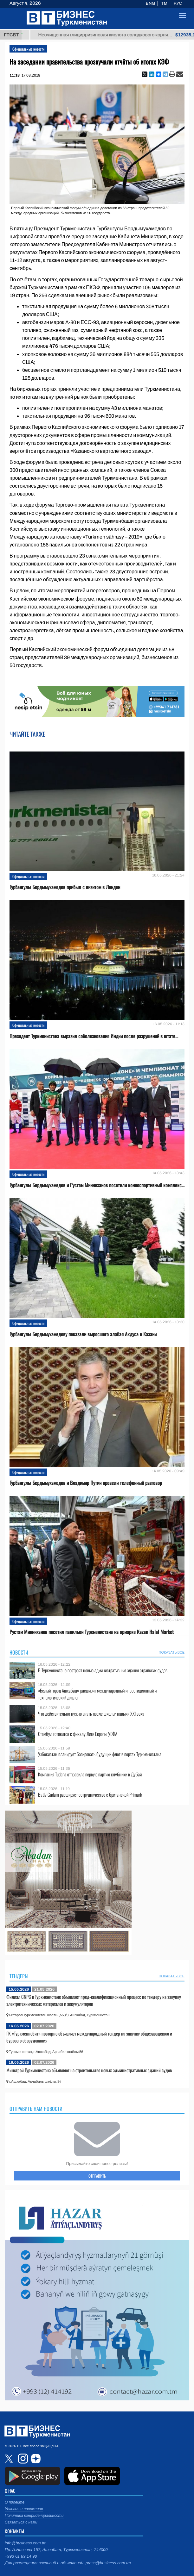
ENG (150, 3)
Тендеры (19, 1976)
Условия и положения (24, 2509)
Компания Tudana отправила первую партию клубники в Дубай (90, 1774)
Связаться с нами (21, 2522)
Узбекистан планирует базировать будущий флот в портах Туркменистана (99, 1754)
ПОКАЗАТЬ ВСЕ (171, 1652)
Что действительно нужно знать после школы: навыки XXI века (91, 1713)
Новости (19, 1652)
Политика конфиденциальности (34, 2515)
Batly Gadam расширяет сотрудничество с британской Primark (90, 1794)
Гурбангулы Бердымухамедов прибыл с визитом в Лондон (65, 887)
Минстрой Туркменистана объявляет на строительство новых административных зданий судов (89, 2070)
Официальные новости (28, 49)
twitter (9, 2458)
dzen (35, 2458)
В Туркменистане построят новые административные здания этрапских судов (102, 1670)
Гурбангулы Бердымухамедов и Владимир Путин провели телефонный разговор (86, 1483)
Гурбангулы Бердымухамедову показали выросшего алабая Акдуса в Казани (83, 1334)
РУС (178, 3)
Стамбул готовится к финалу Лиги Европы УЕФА (77, 1734)
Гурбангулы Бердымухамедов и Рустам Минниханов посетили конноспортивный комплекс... (97, 1185)
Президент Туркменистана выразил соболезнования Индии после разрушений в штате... (94, 1036)
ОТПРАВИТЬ (97, 2176)
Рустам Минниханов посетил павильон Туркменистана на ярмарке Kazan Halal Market (92, 1632)
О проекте (14, 2502)
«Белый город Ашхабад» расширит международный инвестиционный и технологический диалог (97, 1694)
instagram (22, 2458)
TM (164, 3)
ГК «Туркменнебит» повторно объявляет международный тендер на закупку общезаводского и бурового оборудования (89, 2037)
